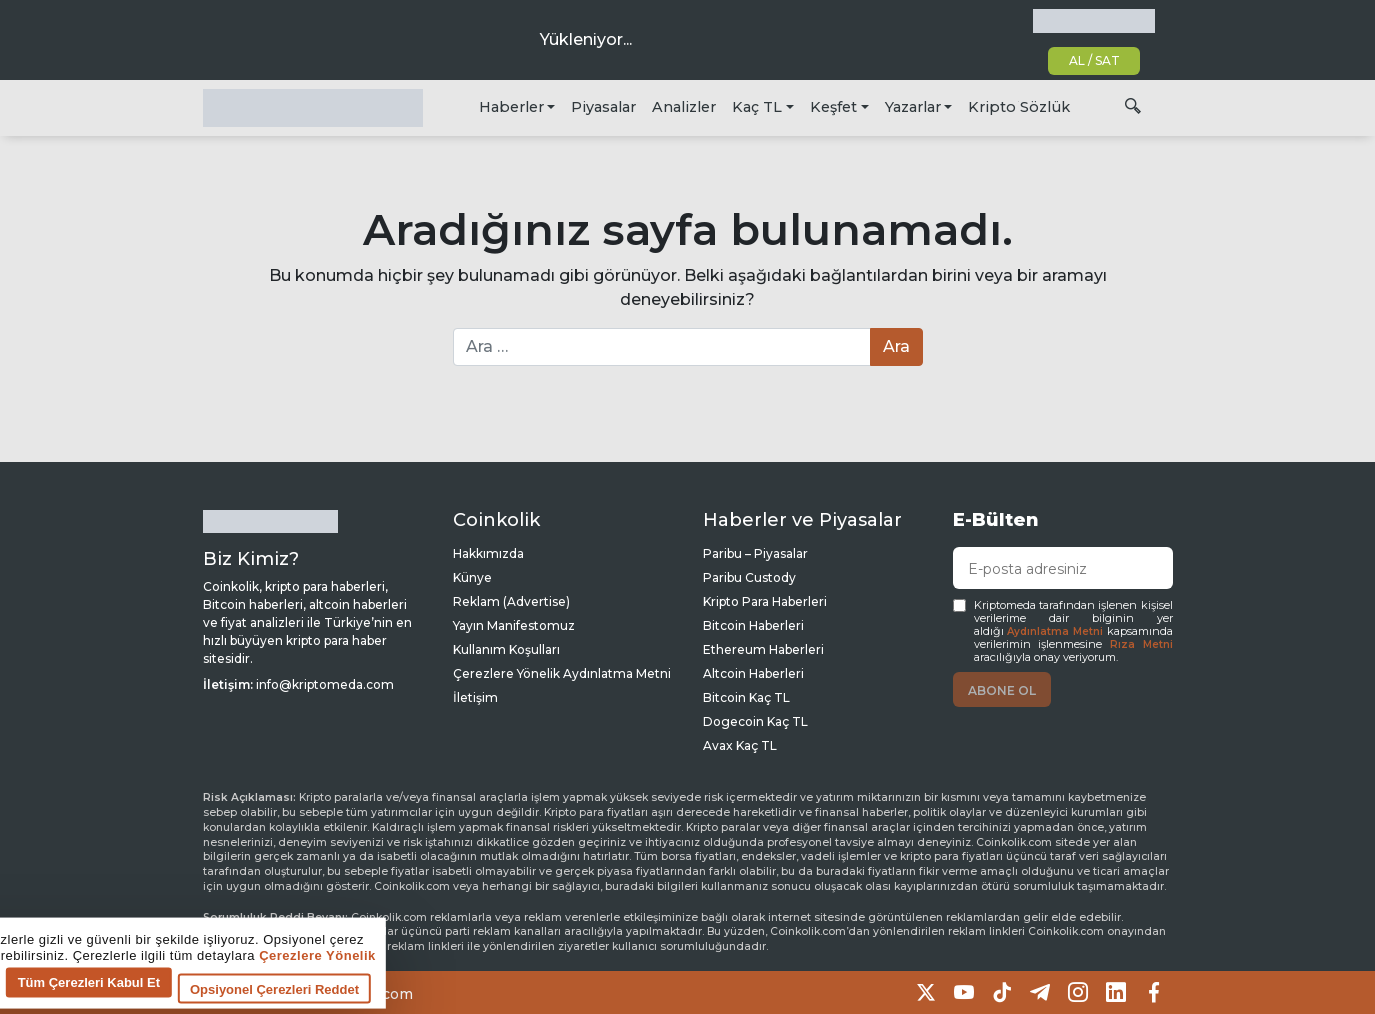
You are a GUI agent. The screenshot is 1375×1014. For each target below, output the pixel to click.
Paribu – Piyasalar (755, 553)
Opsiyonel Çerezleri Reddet (593, 994)
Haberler (511, 107)
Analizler (684, 107)
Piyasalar (603, 107)
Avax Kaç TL (740, 745)
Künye (472, 577)
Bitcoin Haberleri (753, 625)
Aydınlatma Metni (1055, 631)
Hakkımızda (488, 553)
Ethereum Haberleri (763, 649)
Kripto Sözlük (1019, 107)
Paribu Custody (749, 577)
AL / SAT (1094, 60)
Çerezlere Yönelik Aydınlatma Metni (562, 673)
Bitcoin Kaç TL (746, 697)
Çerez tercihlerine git (83, 999)
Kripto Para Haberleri (765, 601)
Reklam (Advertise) (511, 601)
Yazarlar (913, 107)
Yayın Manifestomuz (514, 625)
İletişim (475, 697)
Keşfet (833, 107)
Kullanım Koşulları (506, 649)
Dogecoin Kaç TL (755, 721)
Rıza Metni (1141, 644)
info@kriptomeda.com (325, 684)
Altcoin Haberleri (753, 673)
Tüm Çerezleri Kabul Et (408, 987)
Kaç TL (757, 107)
